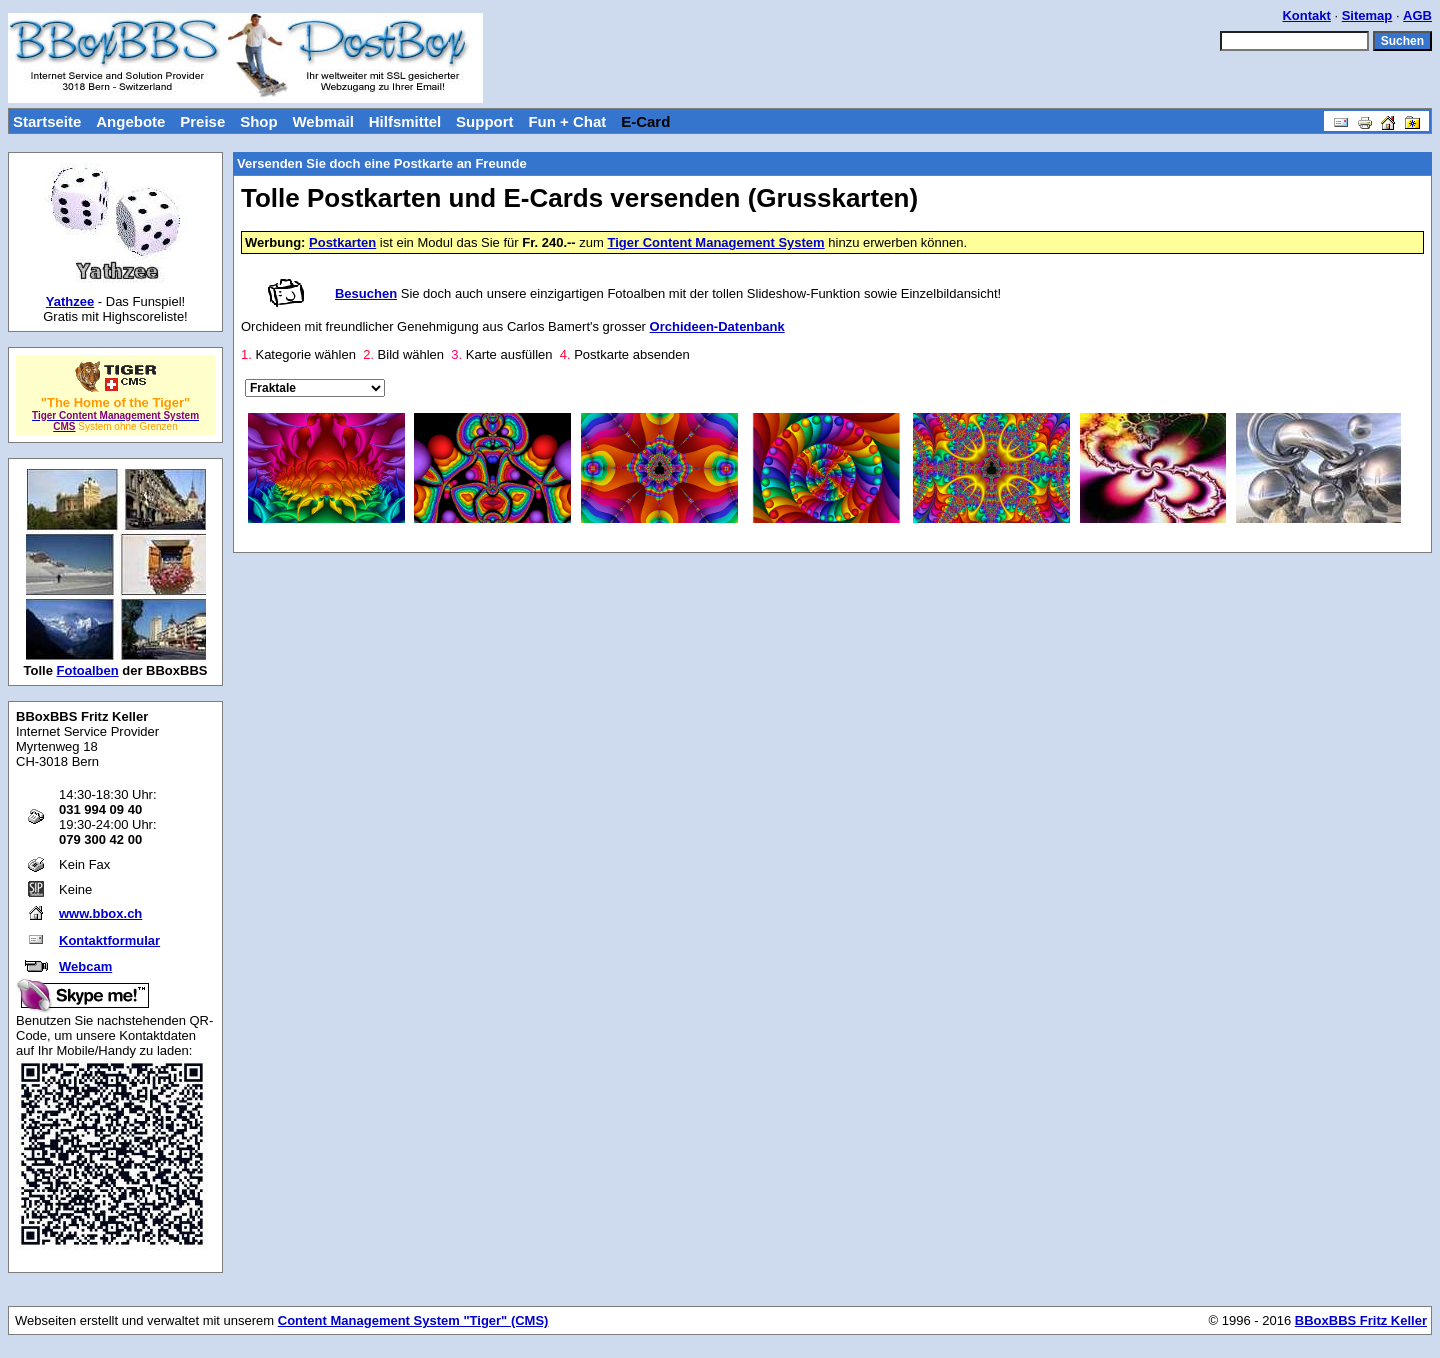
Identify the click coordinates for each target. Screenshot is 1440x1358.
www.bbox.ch (100, 913)
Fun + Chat (567, 121)
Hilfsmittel (405, 121)
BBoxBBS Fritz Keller (1361, 1320)
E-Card (645, 121)
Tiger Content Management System (715, 242)
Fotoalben (88, 670)
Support (485, 121)
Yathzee (70, 301)
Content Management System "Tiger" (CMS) (413, 1320)
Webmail (322, 121)
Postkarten (342, 242)
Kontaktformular (109, 940)
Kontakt (1306, 15)
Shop (259, 121)
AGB (1417, 15)
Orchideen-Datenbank (717, 326)
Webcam (85, 966)
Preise (202, 121)
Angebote (130, 121)
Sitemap (1367, 15)
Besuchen (366, 293)
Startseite (47, 121)
